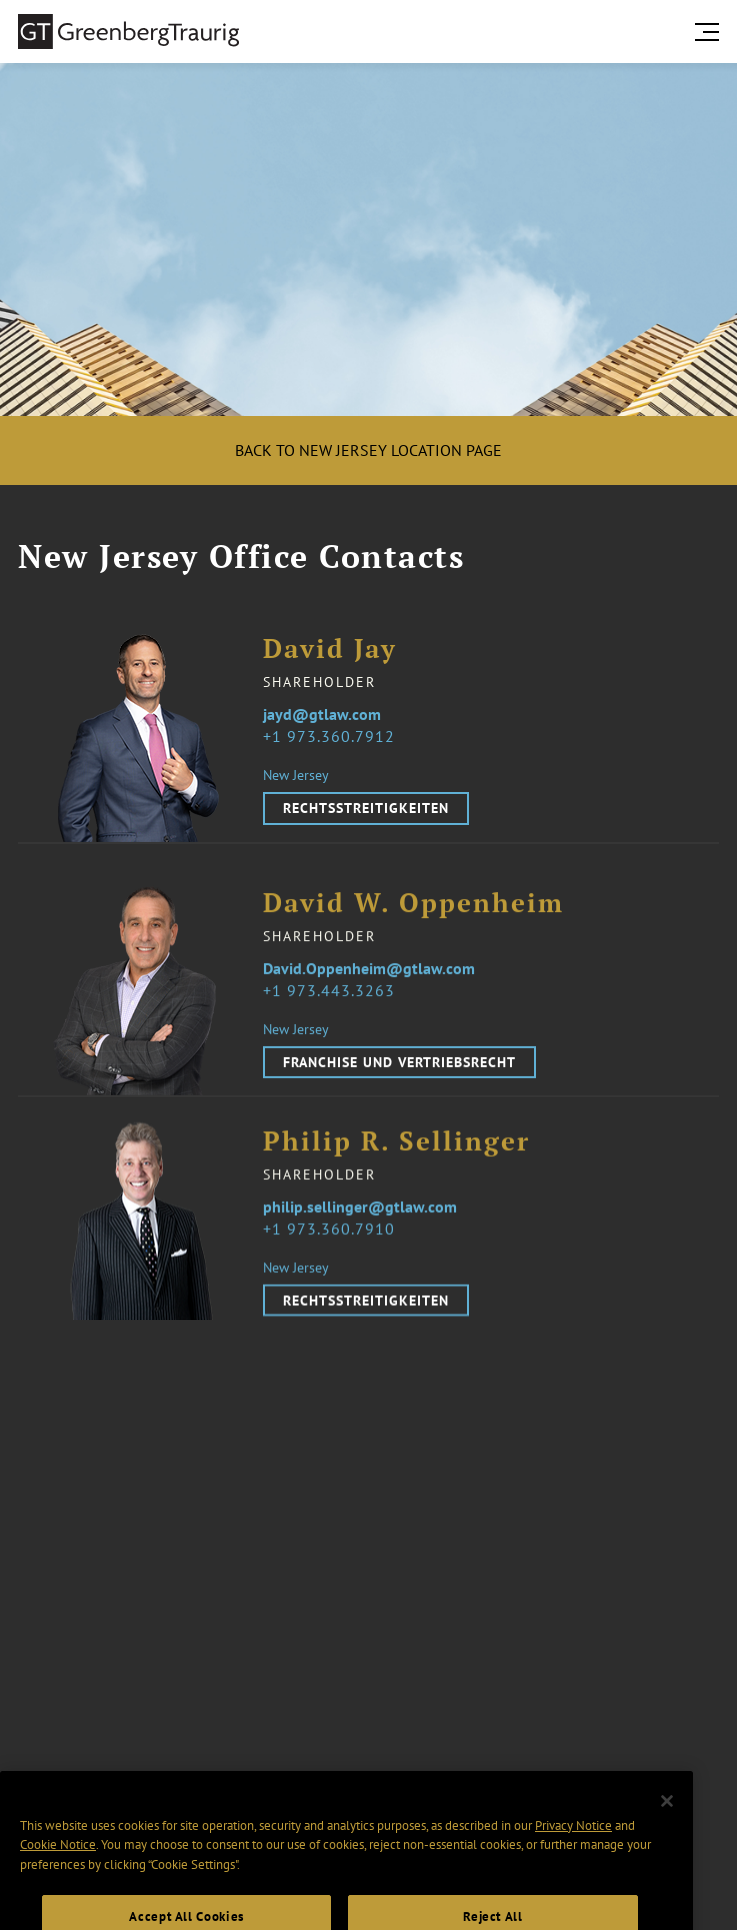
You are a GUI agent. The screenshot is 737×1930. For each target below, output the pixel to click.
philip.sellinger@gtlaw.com (360, 1219)
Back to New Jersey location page (368, 450)
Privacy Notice (573, 1849)
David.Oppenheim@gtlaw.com (369, 981)
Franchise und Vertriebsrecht (399, 1075)
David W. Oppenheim (413, 916)
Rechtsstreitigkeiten (366, 809)
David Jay (330, 649)
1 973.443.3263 (333, 1003)
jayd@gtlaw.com (322, 714)
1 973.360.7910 (333, 1241)
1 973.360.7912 (333, 736)
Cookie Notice (58, 1869)
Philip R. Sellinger (396, 1154)
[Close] (667, 1826)
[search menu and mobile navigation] (711, 32)
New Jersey (296, 776)
